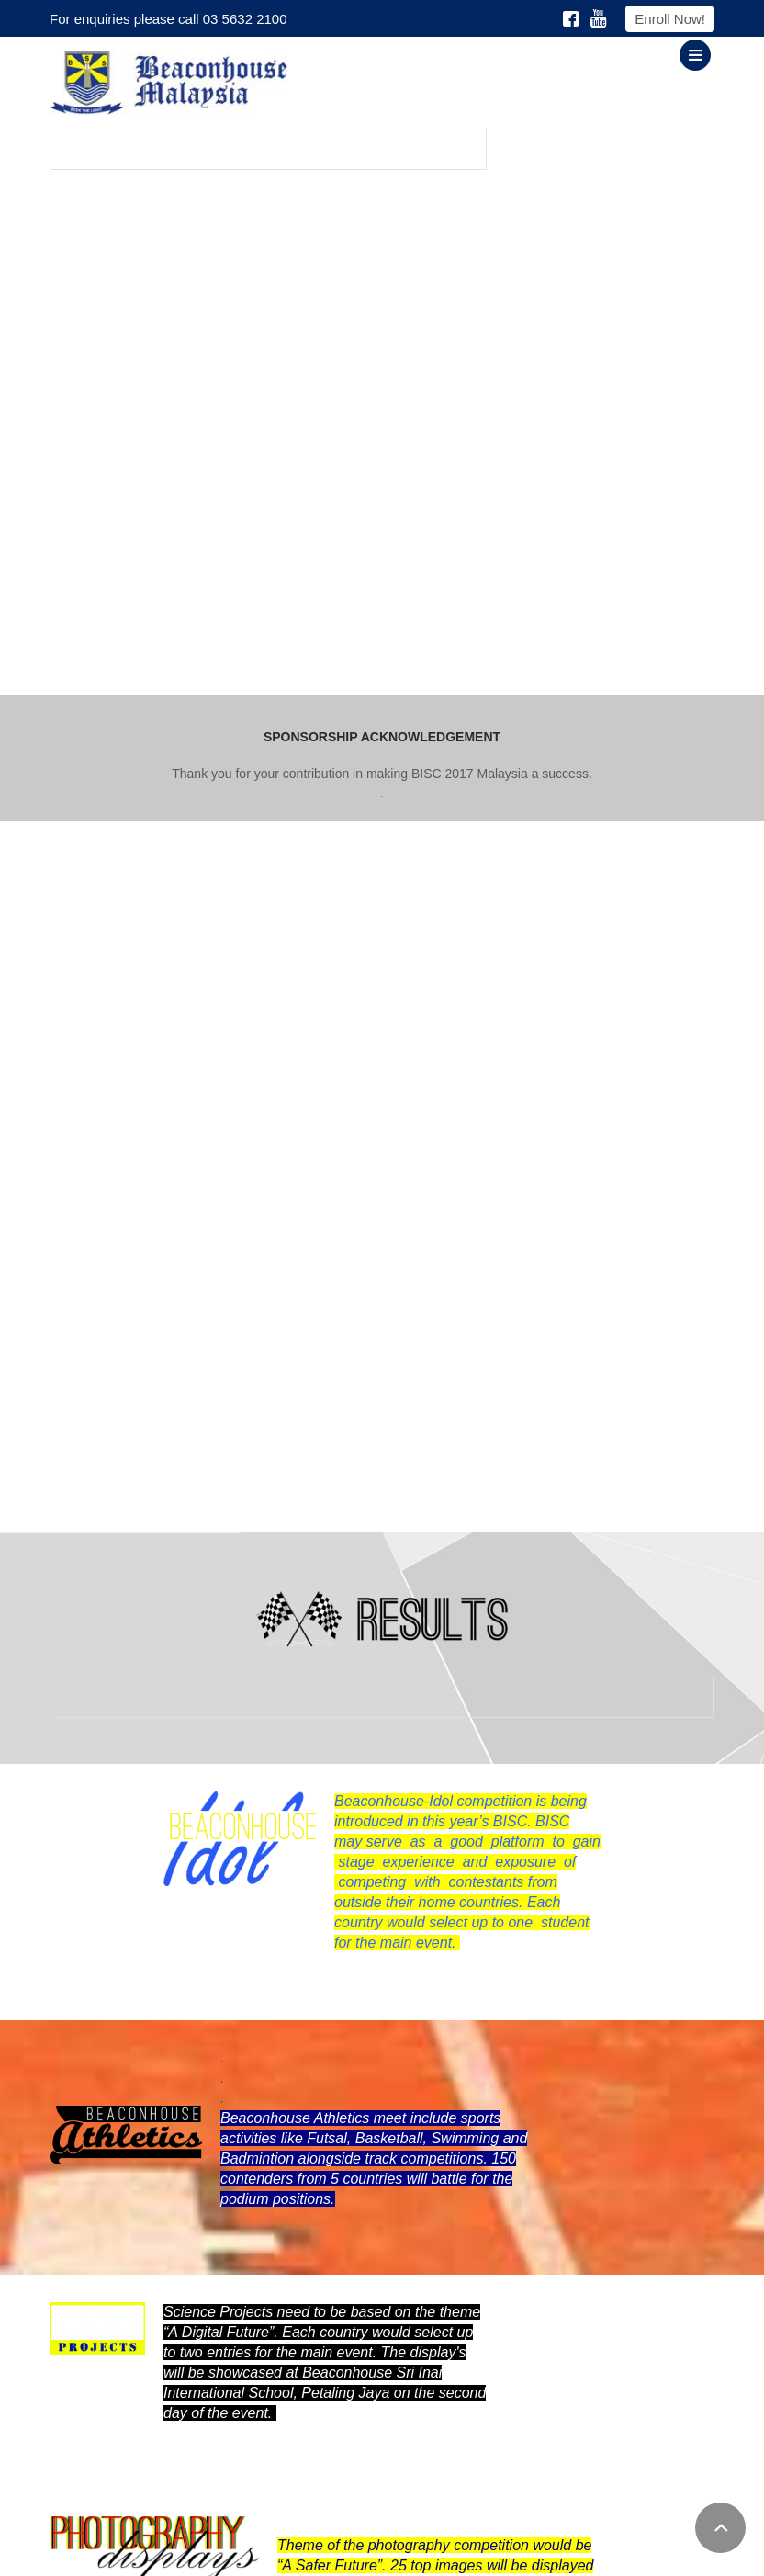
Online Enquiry (674, 2552)
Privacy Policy (451, 2552)
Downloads (533, 2552)
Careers (599, 2552)
